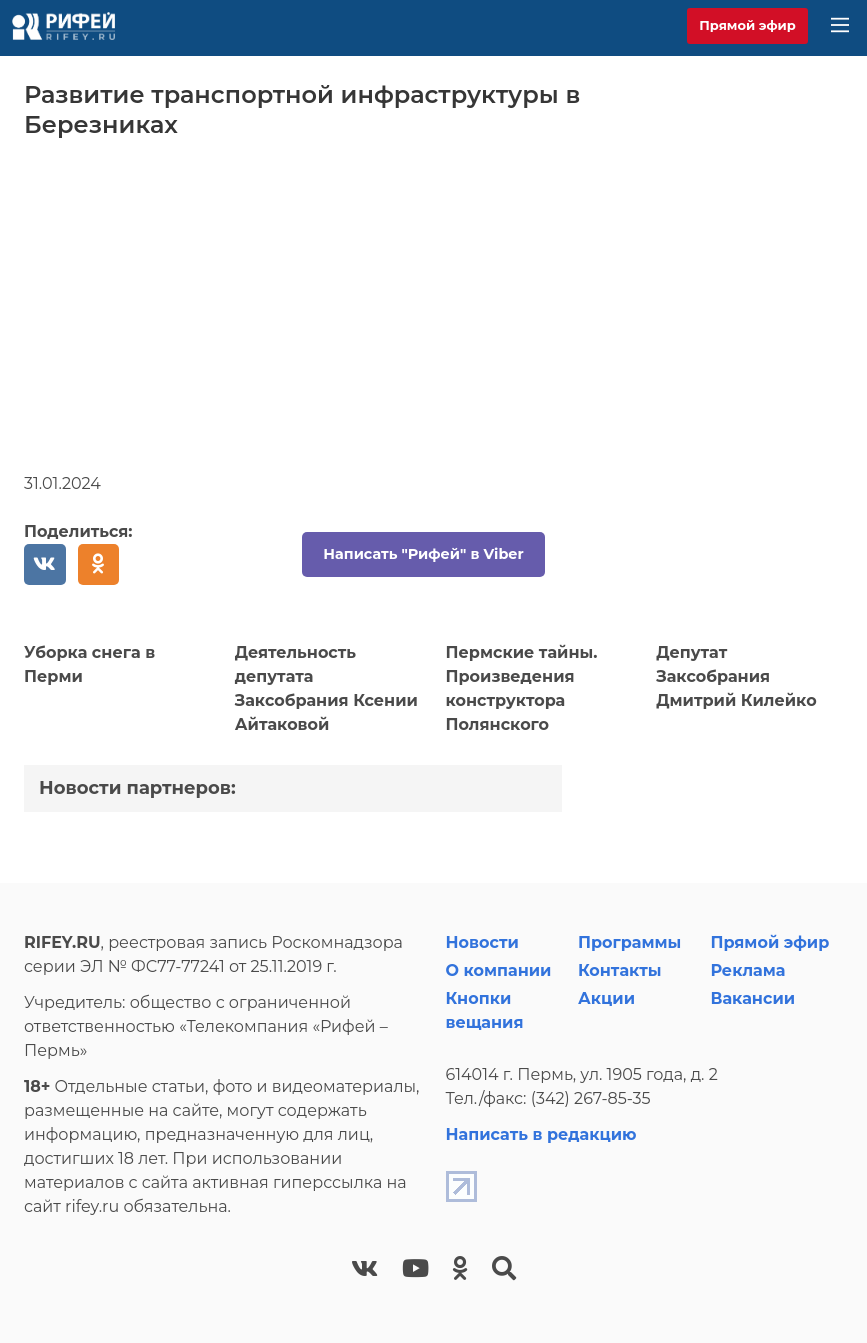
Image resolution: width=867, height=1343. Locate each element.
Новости (482, 942)
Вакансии (752, 998)
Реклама (747, 970)
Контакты (620, 970)
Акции (606, 998)
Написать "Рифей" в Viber (423, 554)
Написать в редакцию (541, 1134)
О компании (499, 970)
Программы (629, 942)
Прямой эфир (747, 25)
